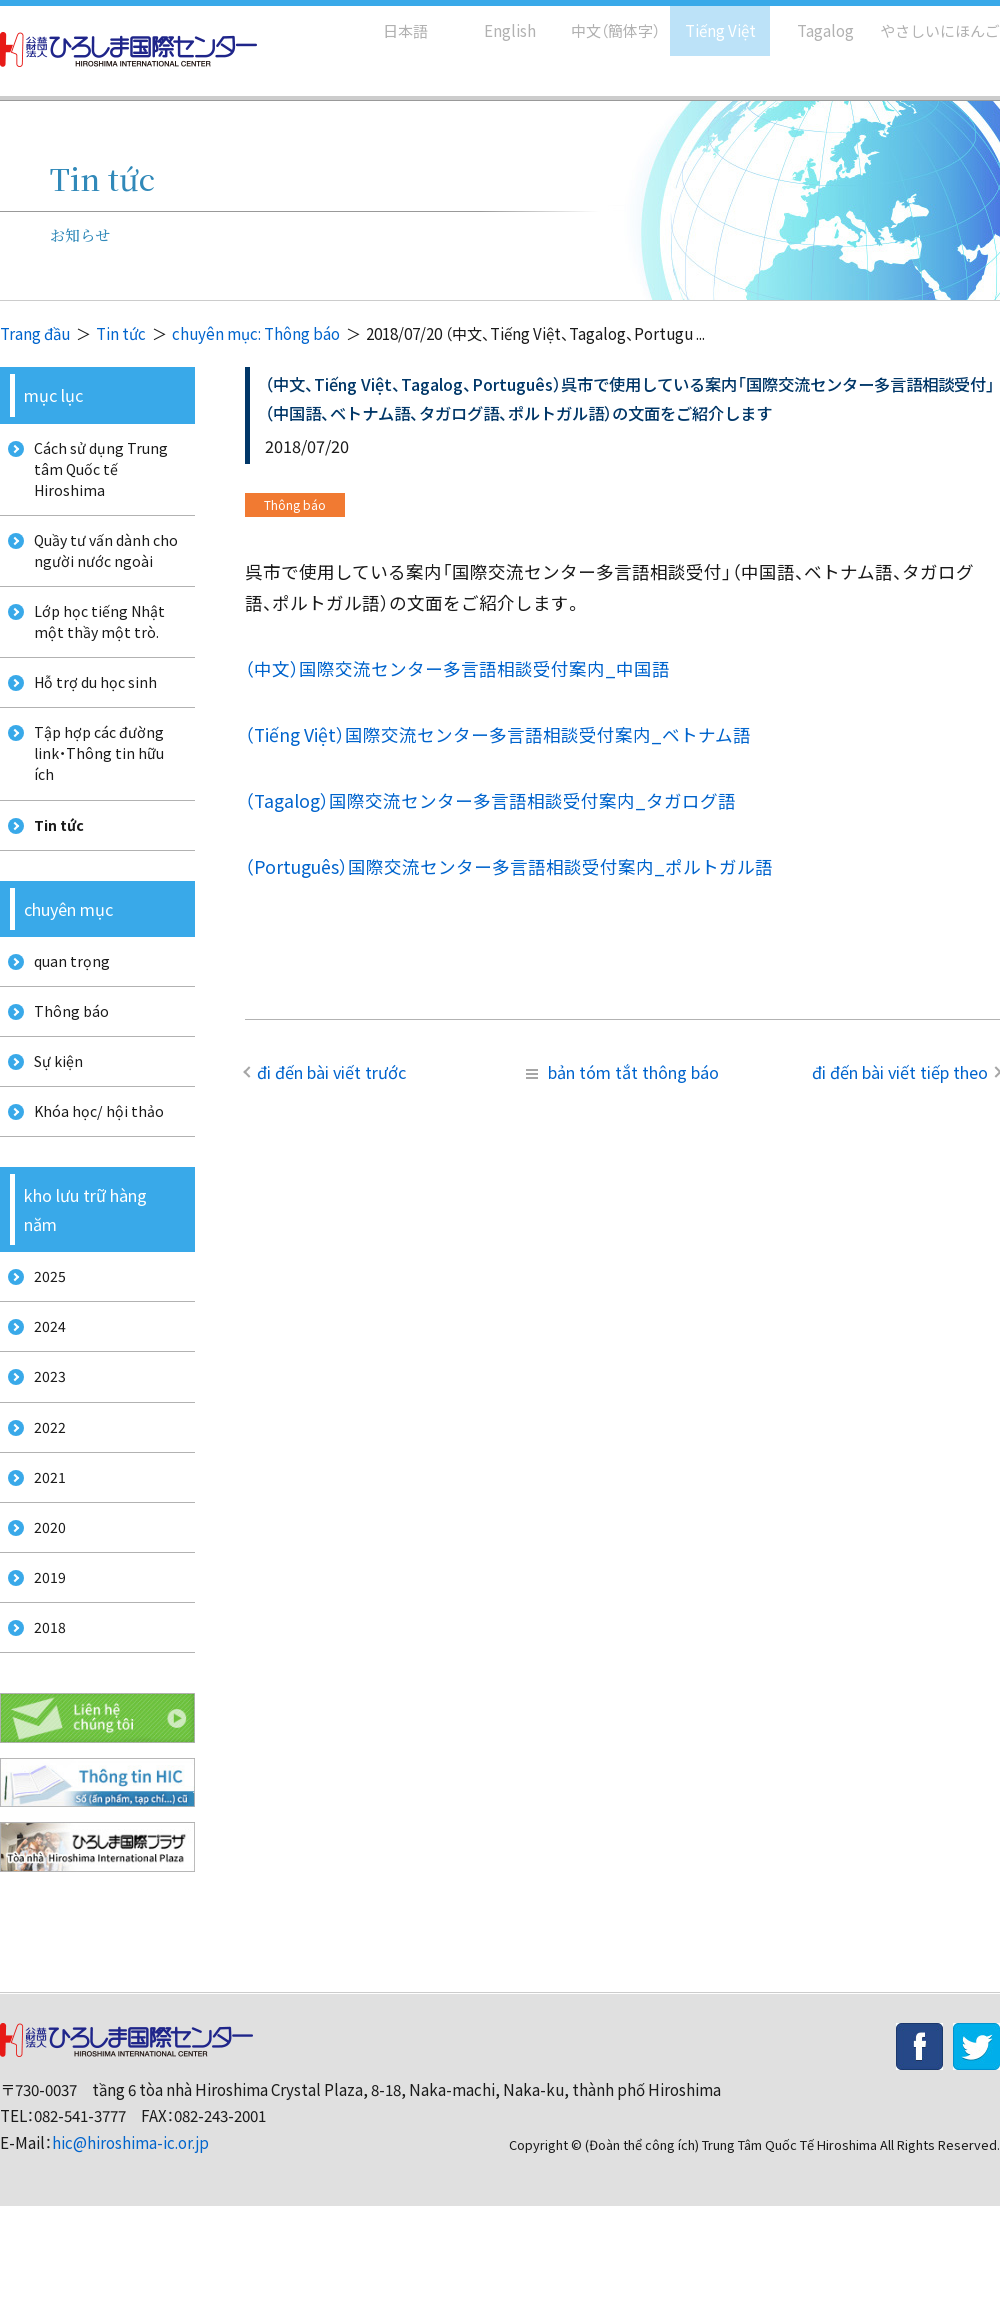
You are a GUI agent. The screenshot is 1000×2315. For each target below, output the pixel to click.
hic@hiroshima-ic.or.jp (130, 2251)
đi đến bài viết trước (331, 1072)
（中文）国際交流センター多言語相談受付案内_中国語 (457, 668)
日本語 (384, 20)
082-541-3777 (80, 2225)
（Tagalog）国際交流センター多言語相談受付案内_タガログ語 (490, 800)
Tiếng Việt (706, 20)
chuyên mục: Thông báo (256, 333)
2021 (43, 1566)
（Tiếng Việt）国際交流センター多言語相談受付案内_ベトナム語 (498, 734)
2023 (43, 1454)
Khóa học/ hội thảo (93, 1172)
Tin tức (121, 333)
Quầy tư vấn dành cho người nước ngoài (102, 563)
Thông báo (65, 1061)
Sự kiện (53, 1117)
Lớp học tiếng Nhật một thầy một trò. (94, 641)
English (489, 20)
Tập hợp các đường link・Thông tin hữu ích (94, 786)
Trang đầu (35, 333)
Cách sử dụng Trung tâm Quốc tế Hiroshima (95, 473)
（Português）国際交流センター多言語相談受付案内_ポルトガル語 (509, 866)
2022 (43, 1510)
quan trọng (66, 1006)
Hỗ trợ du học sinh (91, 707)
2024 (43, 1399)
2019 (43, 1677)
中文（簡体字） (597, 20)
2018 (43, 1732)
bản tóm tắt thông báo (622, 1072)
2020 (43, 1621)
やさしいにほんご (933, 20)
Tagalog (811, 20)
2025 (43, 1343)
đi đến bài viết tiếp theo (900, 1072)
